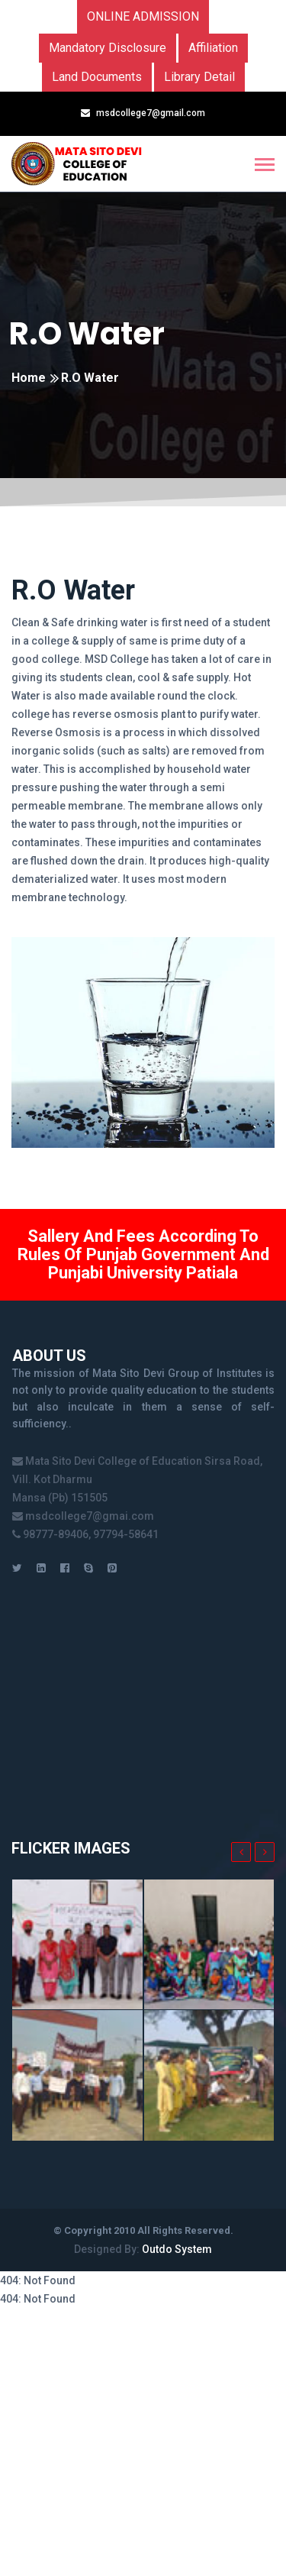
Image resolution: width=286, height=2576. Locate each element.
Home (28, 377)
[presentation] (241, 1852)
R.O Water (87, 333)
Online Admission (143, 16)
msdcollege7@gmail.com (150, 113)
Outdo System (177, 2249)
